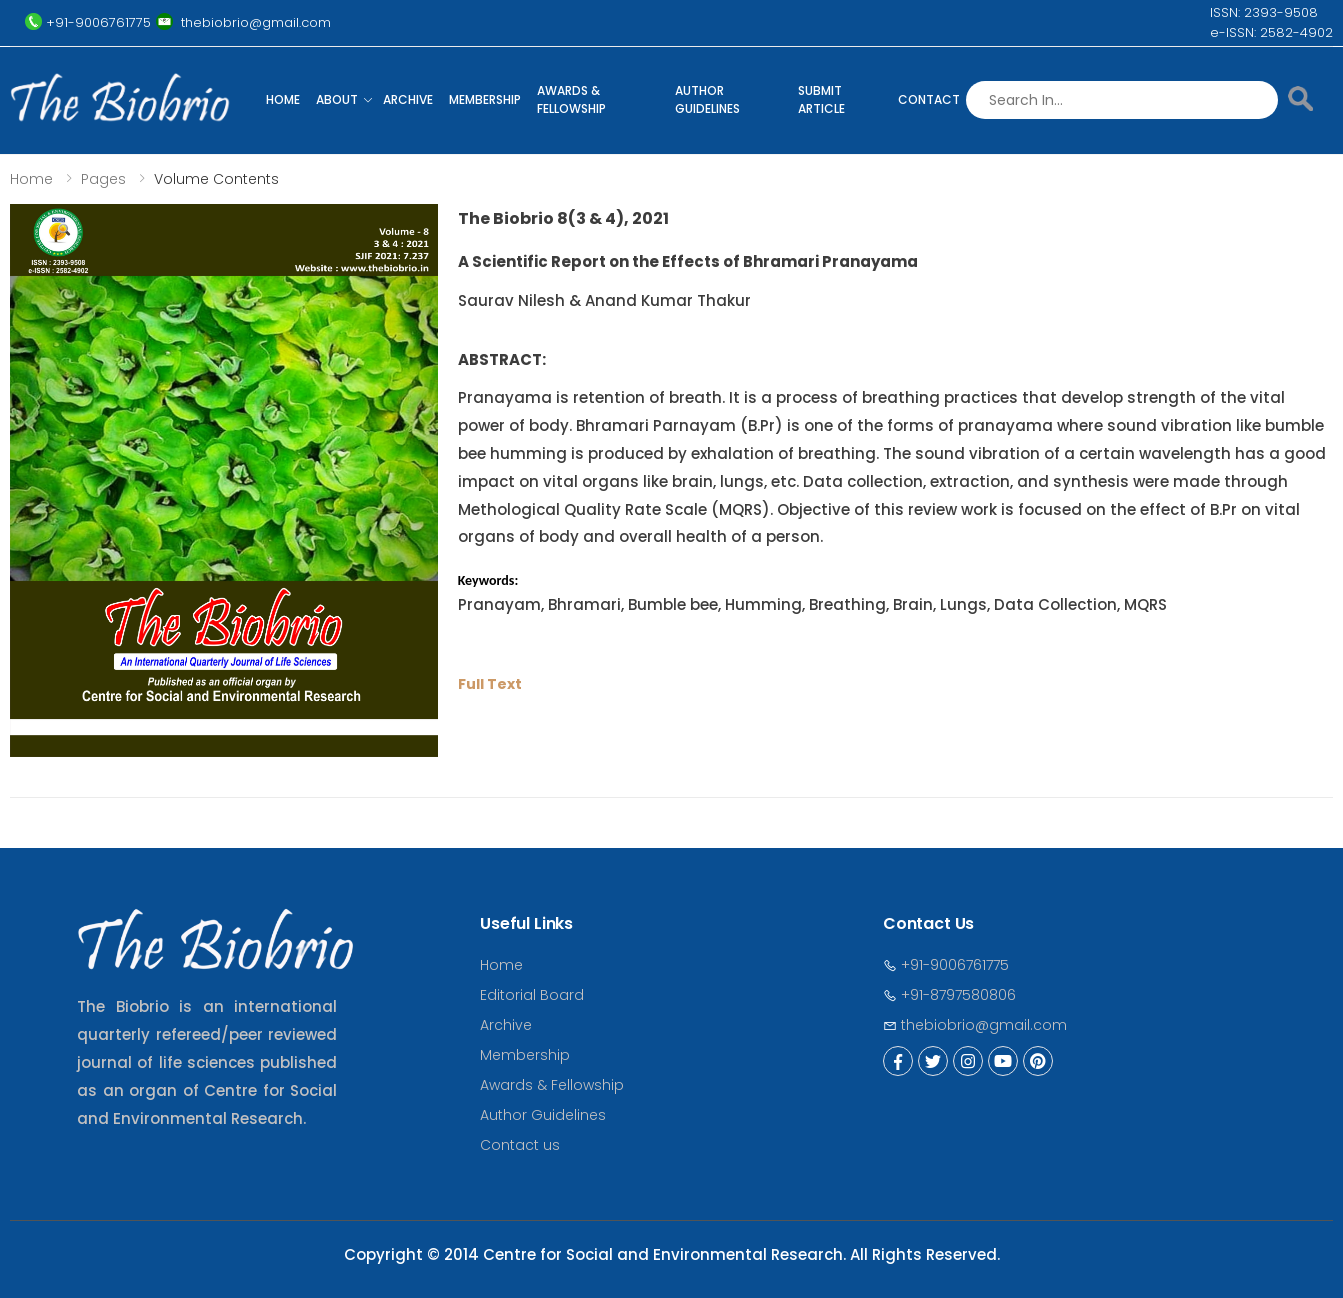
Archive (408, 99)
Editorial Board (532, 995)
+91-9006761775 (946, 965)
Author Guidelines (707, 99)
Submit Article (821, 99)
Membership (485, 99)
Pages (103, 179)
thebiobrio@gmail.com (975, 1025)
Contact (929, 99)
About (337, 99)
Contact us (520, 1145)
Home (283, 99)
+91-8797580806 (949, 995)
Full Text (490, 684)
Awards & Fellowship (571, 99)
